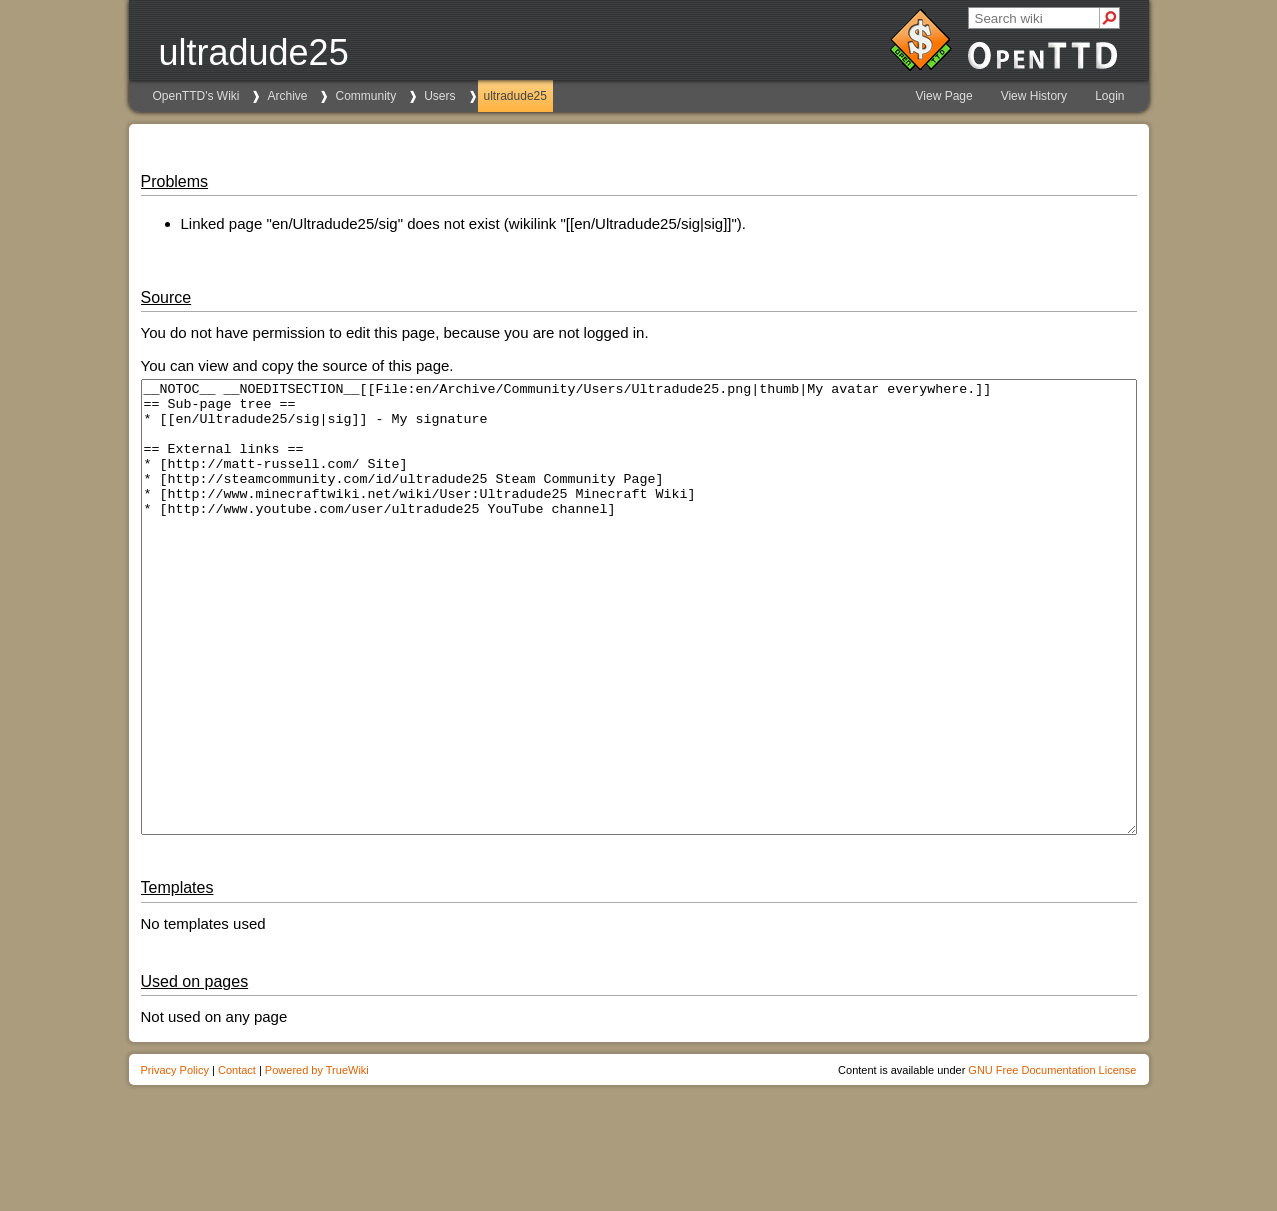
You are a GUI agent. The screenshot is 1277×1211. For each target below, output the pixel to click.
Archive (287, 96)
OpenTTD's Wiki (196, 96)
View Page (944, 96)
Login (1109, 96)
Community (365, 96)
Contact (237, 1160)
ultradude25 (515, 96)
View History (1034, 96)
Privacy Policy (175, 1160)
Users (439, 96)
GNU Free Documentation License (1052, 1160)
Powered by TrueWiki (317, 1160)
